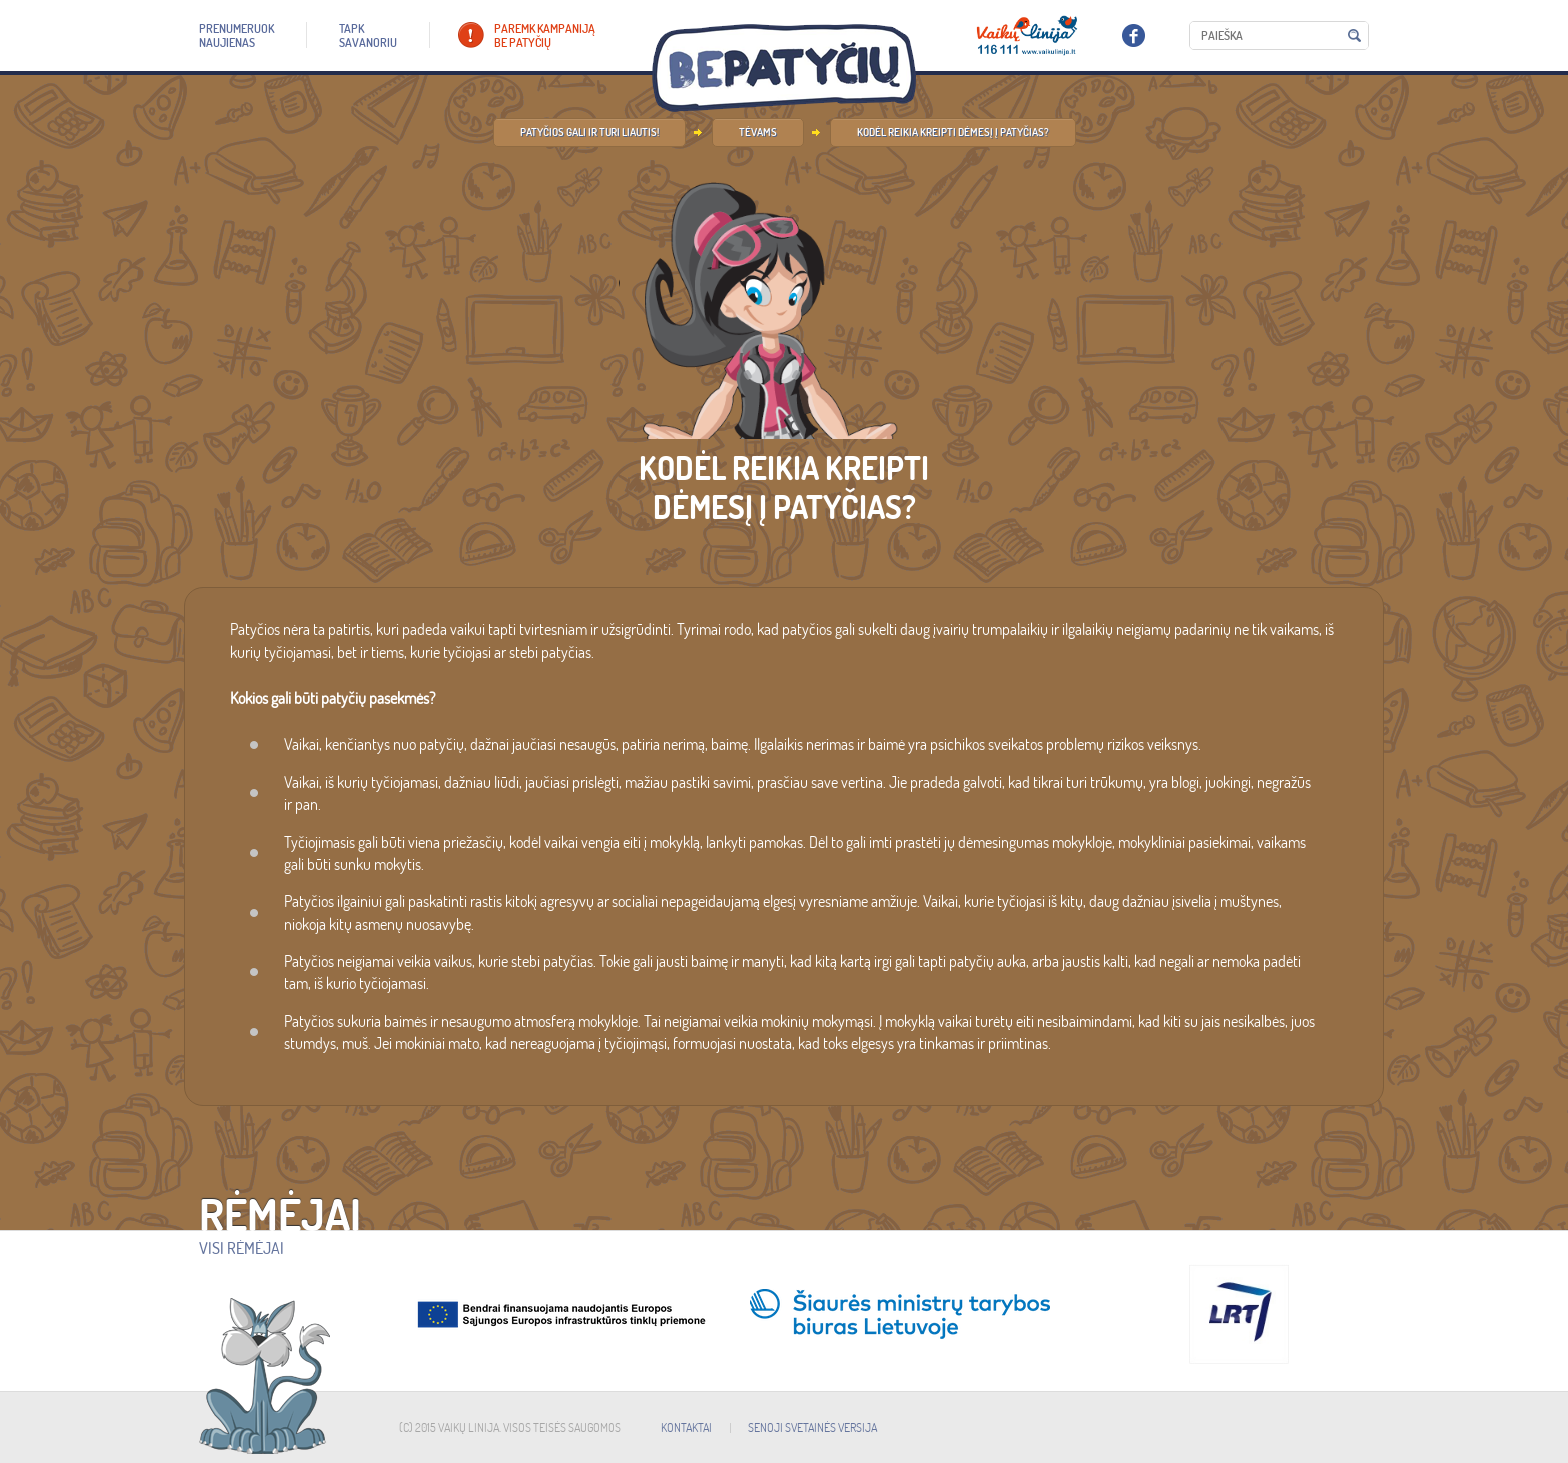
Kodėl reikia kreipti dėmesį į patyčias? (953, 132)
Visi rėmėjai (241, 1248)
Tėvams (758, 132)
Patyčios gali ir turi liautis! (589, 132)
